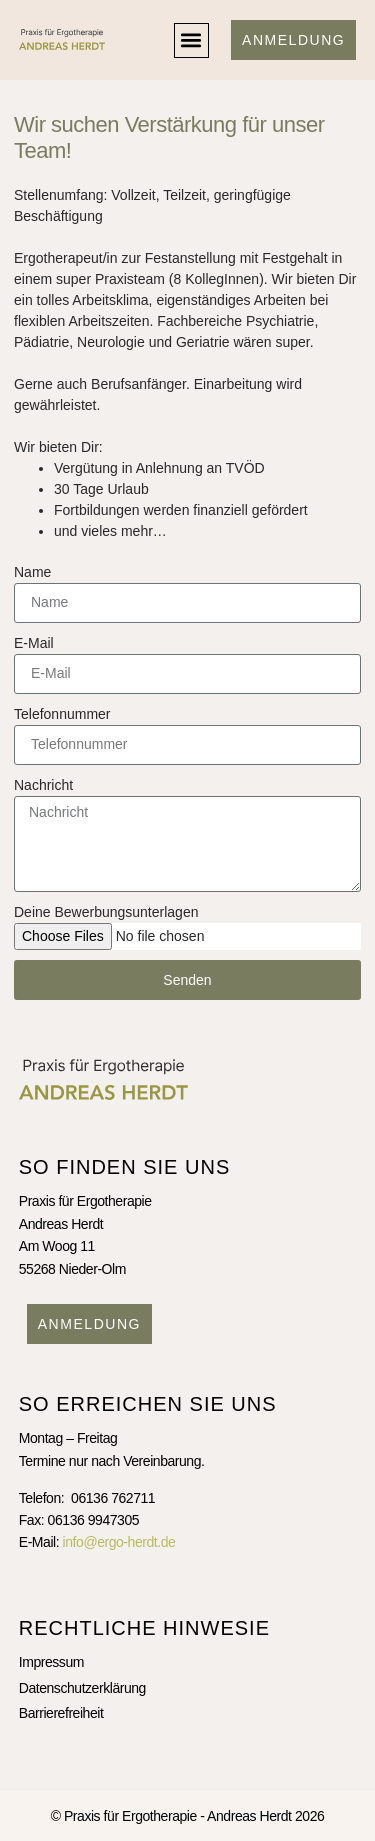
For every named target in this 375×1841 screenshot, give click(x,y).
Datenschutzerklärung (82, 1688)
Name (32, 572)
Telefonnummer (62, 714)
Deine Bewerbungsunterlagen (106, 912)
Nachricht (43, 785)
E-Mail (34, 643)
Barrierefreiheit (61, 1713)
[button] (191, 40)
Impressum (51, 1662)
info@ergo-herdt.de (119, 1542)
